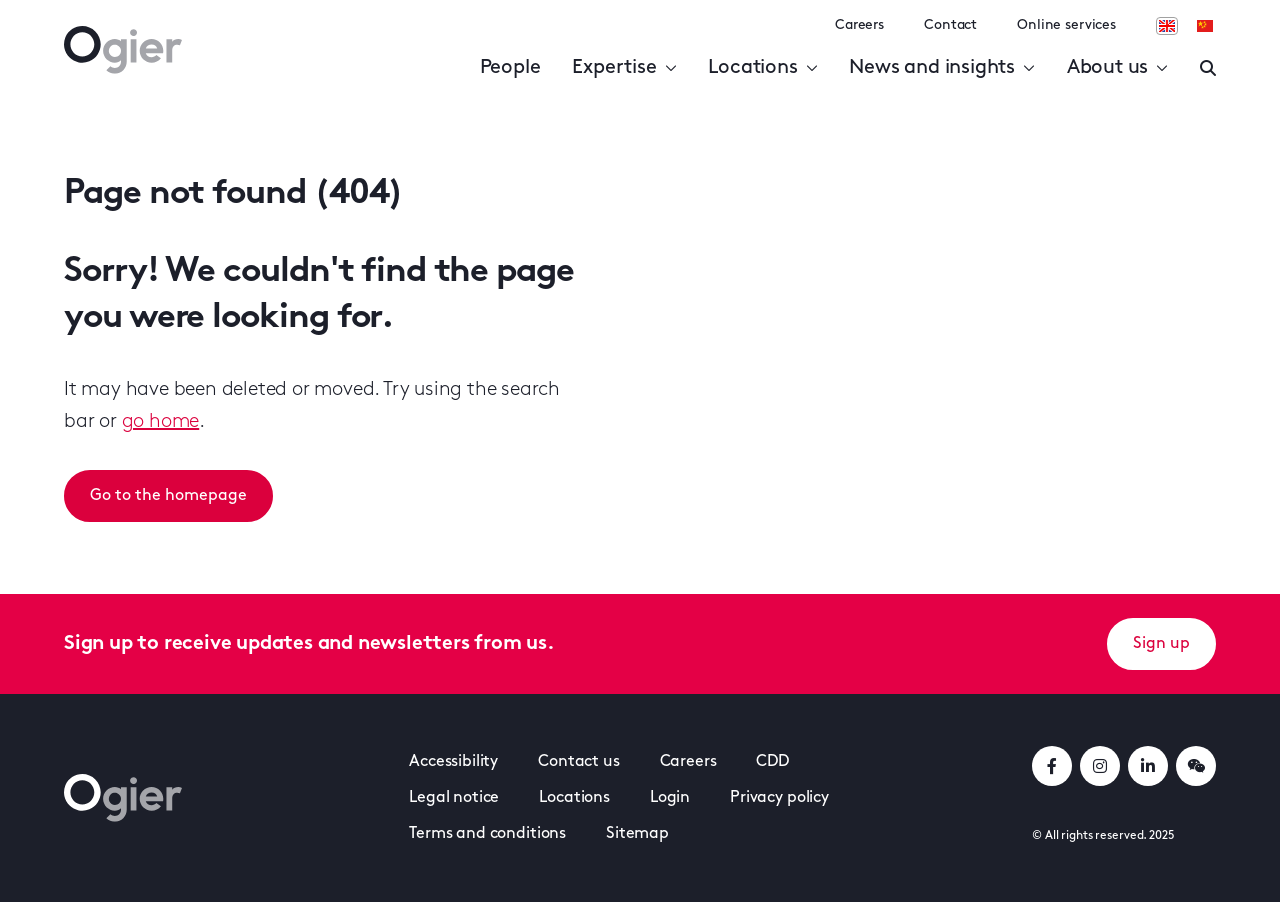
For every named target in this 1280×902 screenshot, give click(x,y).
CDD (772, 762)
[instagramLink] (1100, 766)
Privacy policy (779, 798)
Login (670, 798)
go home (161, 422)
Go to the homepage (168, 496)
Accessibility (453, 762)
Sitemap (637, 834)
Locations (762, 68)
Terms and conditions (487, 834)
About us (1117, 68)
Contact (950, 25)
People (510, 68)
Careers (859, 25)
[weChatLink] (1196, 766)
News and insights (941, 68)
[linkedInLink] (1148, 766)
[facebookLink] (1052, 766)
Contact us (578, 762)
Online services (1066, 25)
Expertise (624, 68)
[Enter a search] (1208, 68)
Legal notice (454, 798)
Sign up (1161, 644)
